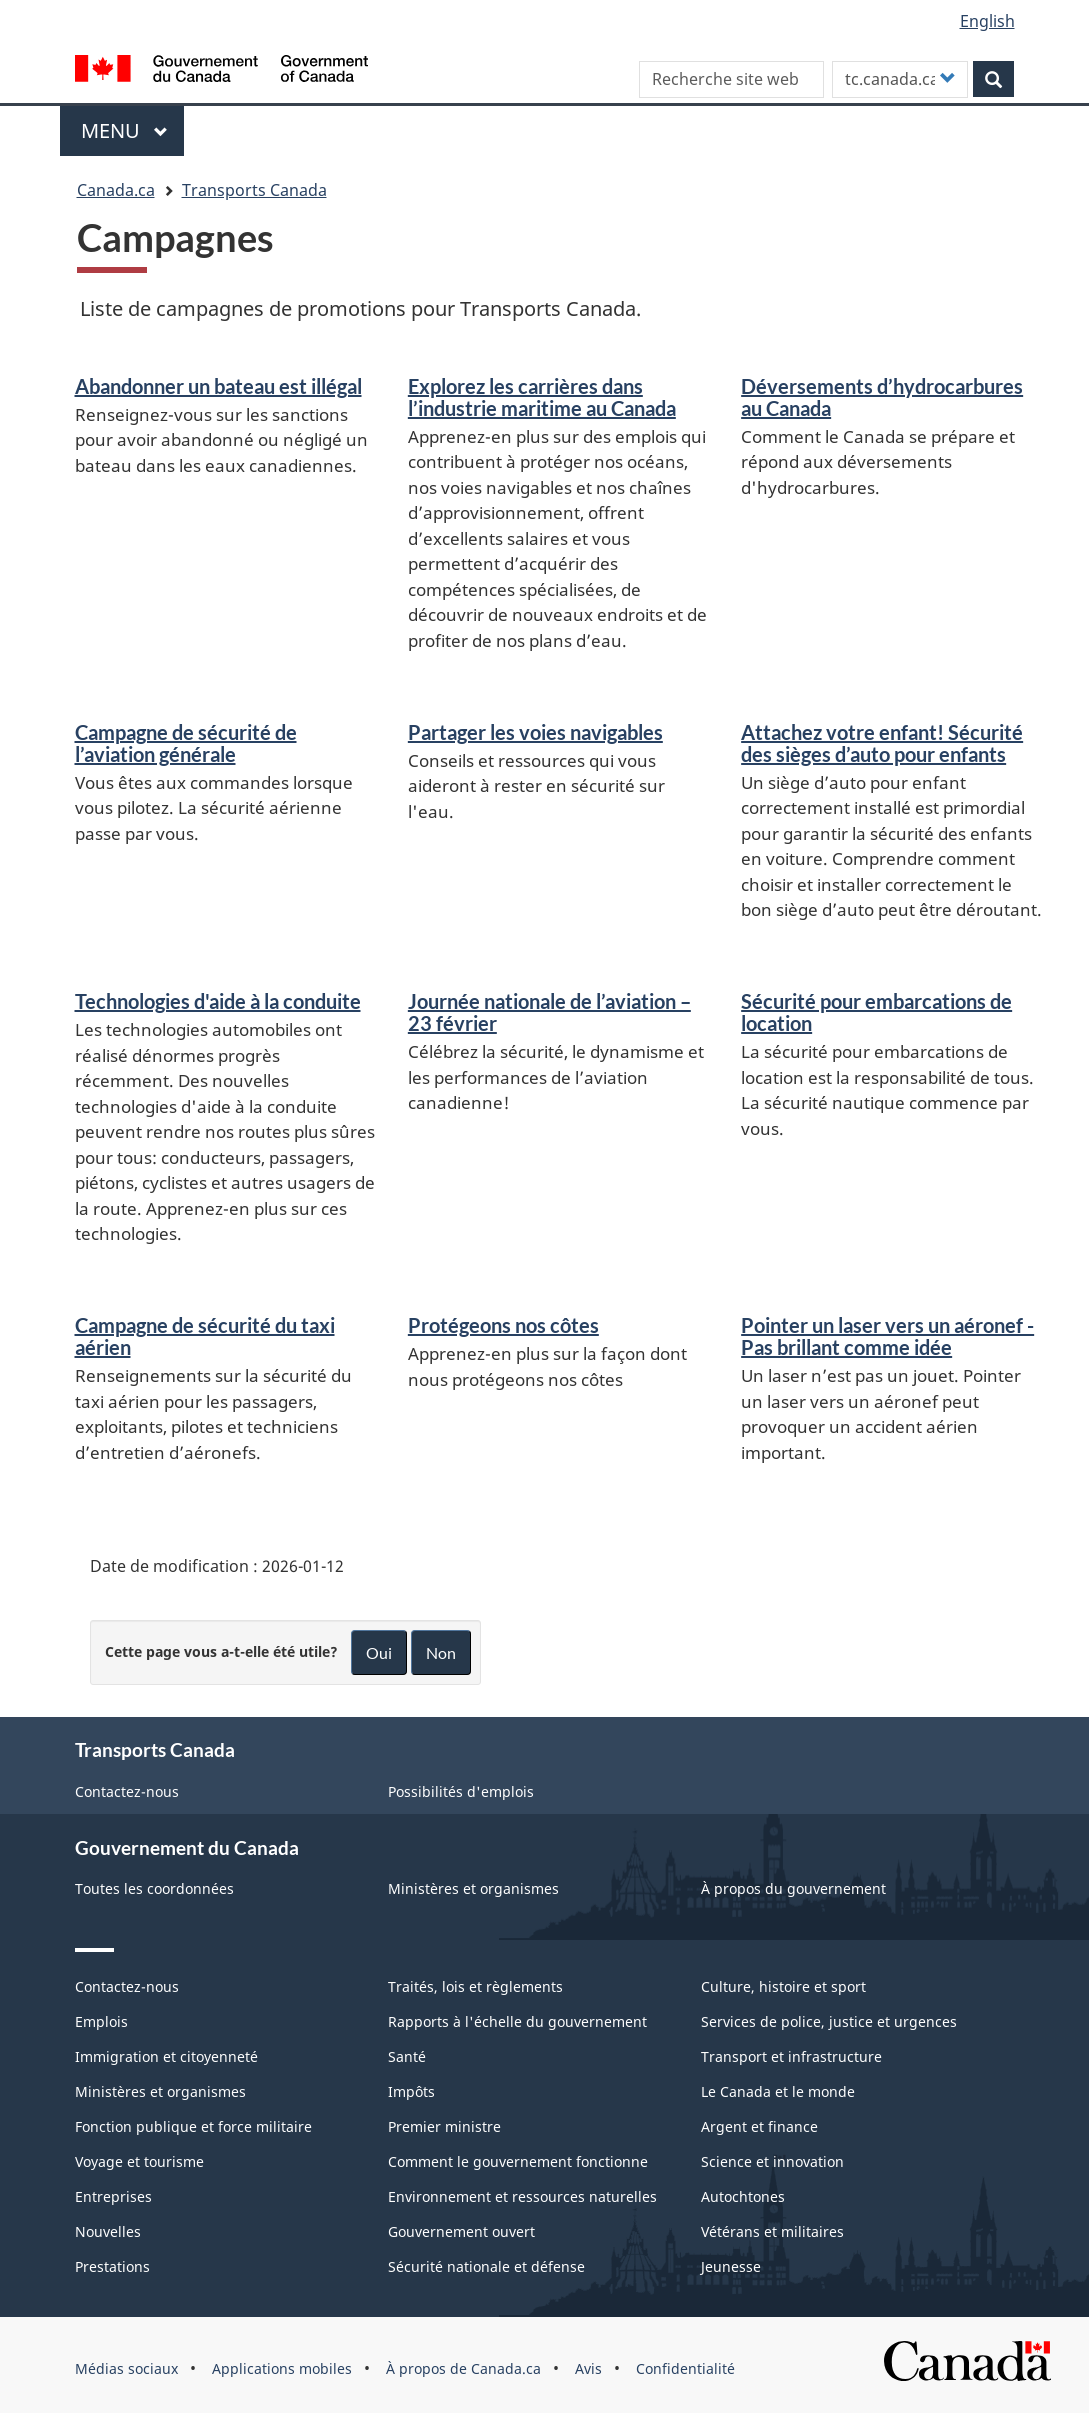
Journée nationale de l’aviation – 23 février (549, 1012)
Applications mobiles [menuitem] (282, 2368)
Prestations (112, 2266)
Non (441, 1652)
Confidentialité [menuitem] (685, 2368)
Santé (407, 2056)
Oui (379, 1652)
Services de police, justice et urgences (829, 2021)
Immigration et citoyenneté (166, 2056)
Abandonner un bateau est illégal (218, 386)
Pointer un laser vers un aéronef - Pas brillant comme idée (887, 1336)
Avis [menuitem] (588, 2368)
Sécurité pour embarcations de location (876, 1012)
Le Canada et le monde (778, 2091)
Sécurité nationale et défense (486, 2266)
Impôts (411, 2091)
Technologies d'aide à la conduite (218, 1001)
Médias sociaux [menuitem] (126, 2368)
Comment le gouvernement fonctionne (518, 2161)
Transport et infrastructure (791, 2056)
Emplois (101, 2021)
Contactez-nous (127, 1791)
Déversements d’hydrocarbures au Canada (882, 397)
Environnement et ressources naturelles (522, 2196)
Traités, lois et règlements (475, 1986)
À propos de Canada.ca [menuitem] (463, 2368)
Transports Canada (254, 190)
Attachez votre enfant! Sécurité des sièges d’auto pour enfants (882, 743)
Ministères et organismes (473, 1888)
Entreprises (113, 2196)
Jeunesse (731, 2266)
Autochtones (743, 2196)
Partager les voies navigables (535, 732)
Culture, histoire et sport (783, 1986)
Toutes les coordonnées (154, 1888)
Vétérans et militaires (772, 2231)
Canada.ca (116, 190)
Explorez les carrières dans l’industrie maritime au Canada (542, 397)
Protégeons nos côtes (503, 1325)
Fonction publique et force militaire (193, 2126)
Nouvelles (108, 2231)
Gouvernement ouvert (461, 2231)
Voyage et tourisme (139, 2161)
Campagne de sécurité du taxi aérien (205, 1336)
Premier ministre (444, 2126)
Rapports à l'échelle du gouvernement (517, 2021)
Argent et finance (759, 2126)
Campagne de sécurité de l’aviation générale (186, 743)
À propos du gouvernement (793, 1888)
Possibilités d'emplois (461, 1791)
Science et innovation (772, 2161)
